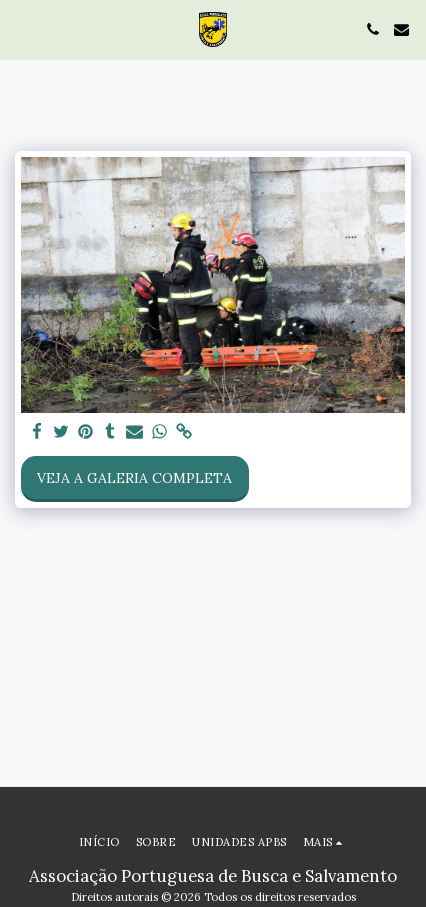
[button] (22, 28)
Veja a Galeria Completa (134, 478)
